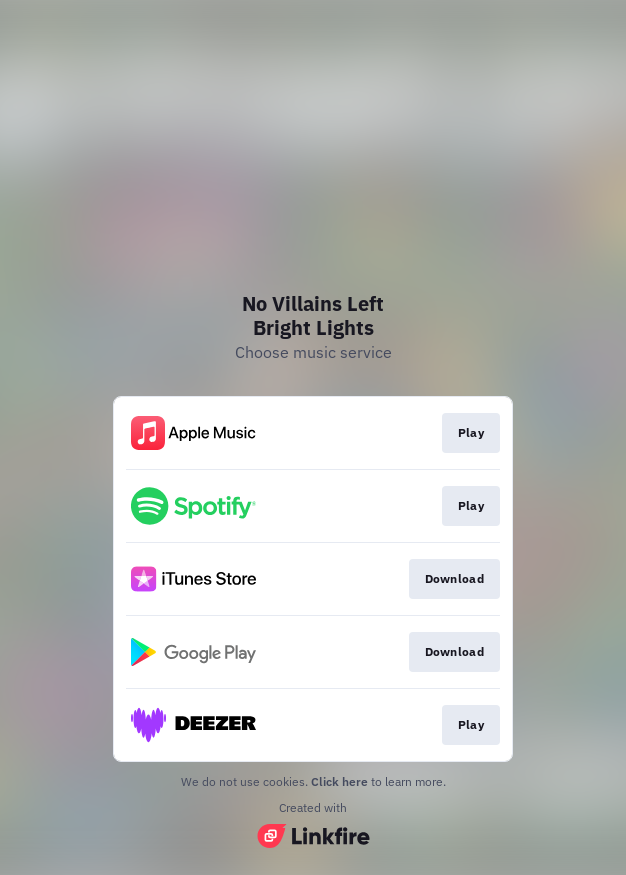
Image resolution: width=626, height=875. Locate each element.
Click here (339, 781)
